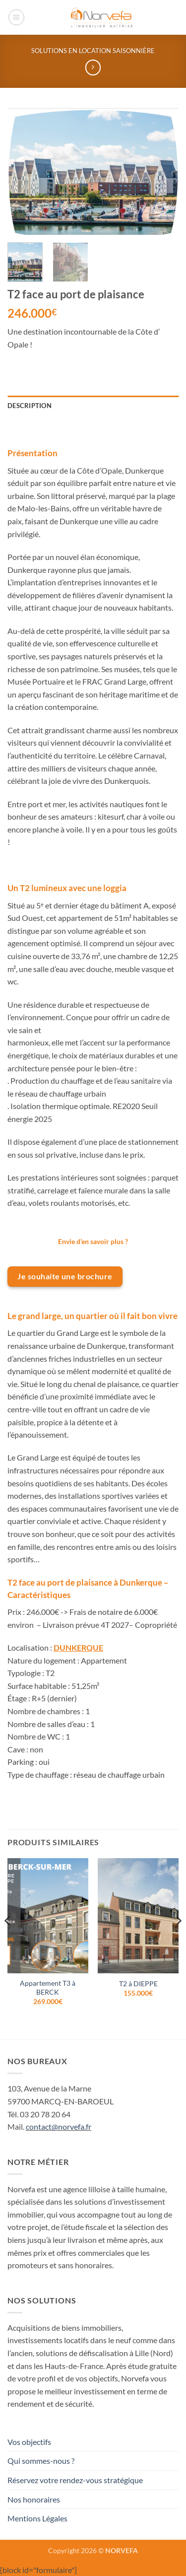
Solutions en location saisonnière (93, 51)
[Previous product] (93, 67)
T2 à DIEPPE (138, 1984)
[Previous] (8, 1940)
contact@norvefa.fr (58, 2126)
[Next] (178, 1940)
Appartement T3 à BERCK (47, 1987)
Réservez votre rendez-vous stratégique (75, 2480)
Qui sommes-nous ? (40, 2460)
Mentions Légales (37, 2518)
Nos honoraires (33, 2499)
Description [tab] (29, 406)
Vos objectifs (29, 2441)
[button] (16, 17)
